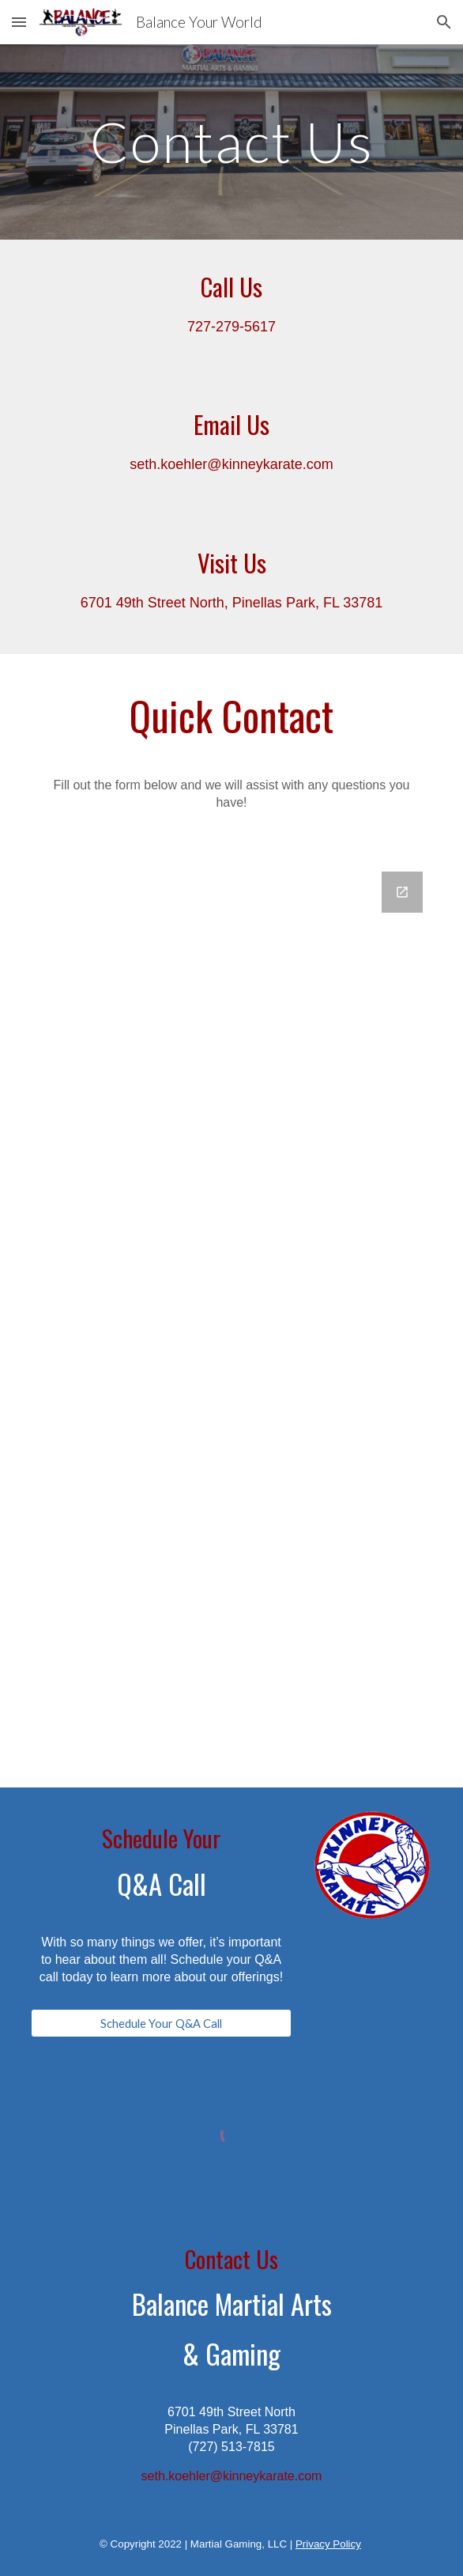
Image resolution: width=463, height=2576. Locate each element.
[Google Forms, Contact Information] (231, 1320)
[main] (231, 142)
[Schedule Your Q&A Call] (161, 2023)
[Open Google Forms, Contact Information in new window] (402, 892)
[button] (19, 22)
